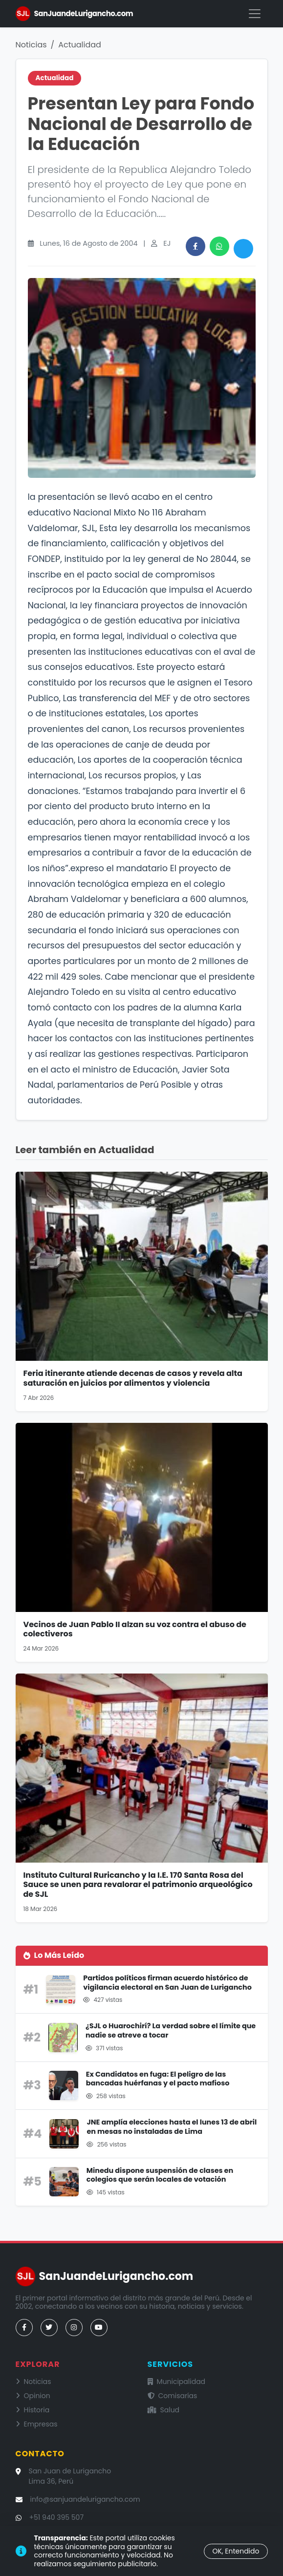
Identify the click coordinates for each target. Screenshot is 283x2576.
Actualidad (79, 44)
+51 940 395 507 (56, 2517)
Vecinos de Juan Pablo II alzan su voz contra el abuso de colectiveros (134, 1629)
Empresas (37, 2424)
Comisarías (172, 2396)
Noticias (31, 44)
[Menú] (254, 13)
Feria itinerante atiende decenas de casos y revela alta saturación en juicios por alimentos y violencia (132, 1378)
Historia (33, 2410)
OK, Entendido (235, 2551)
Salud (164, 2410)
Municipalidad (177, 2381)
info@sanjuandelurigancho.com (85, 2499)
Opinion (33, 2396)
